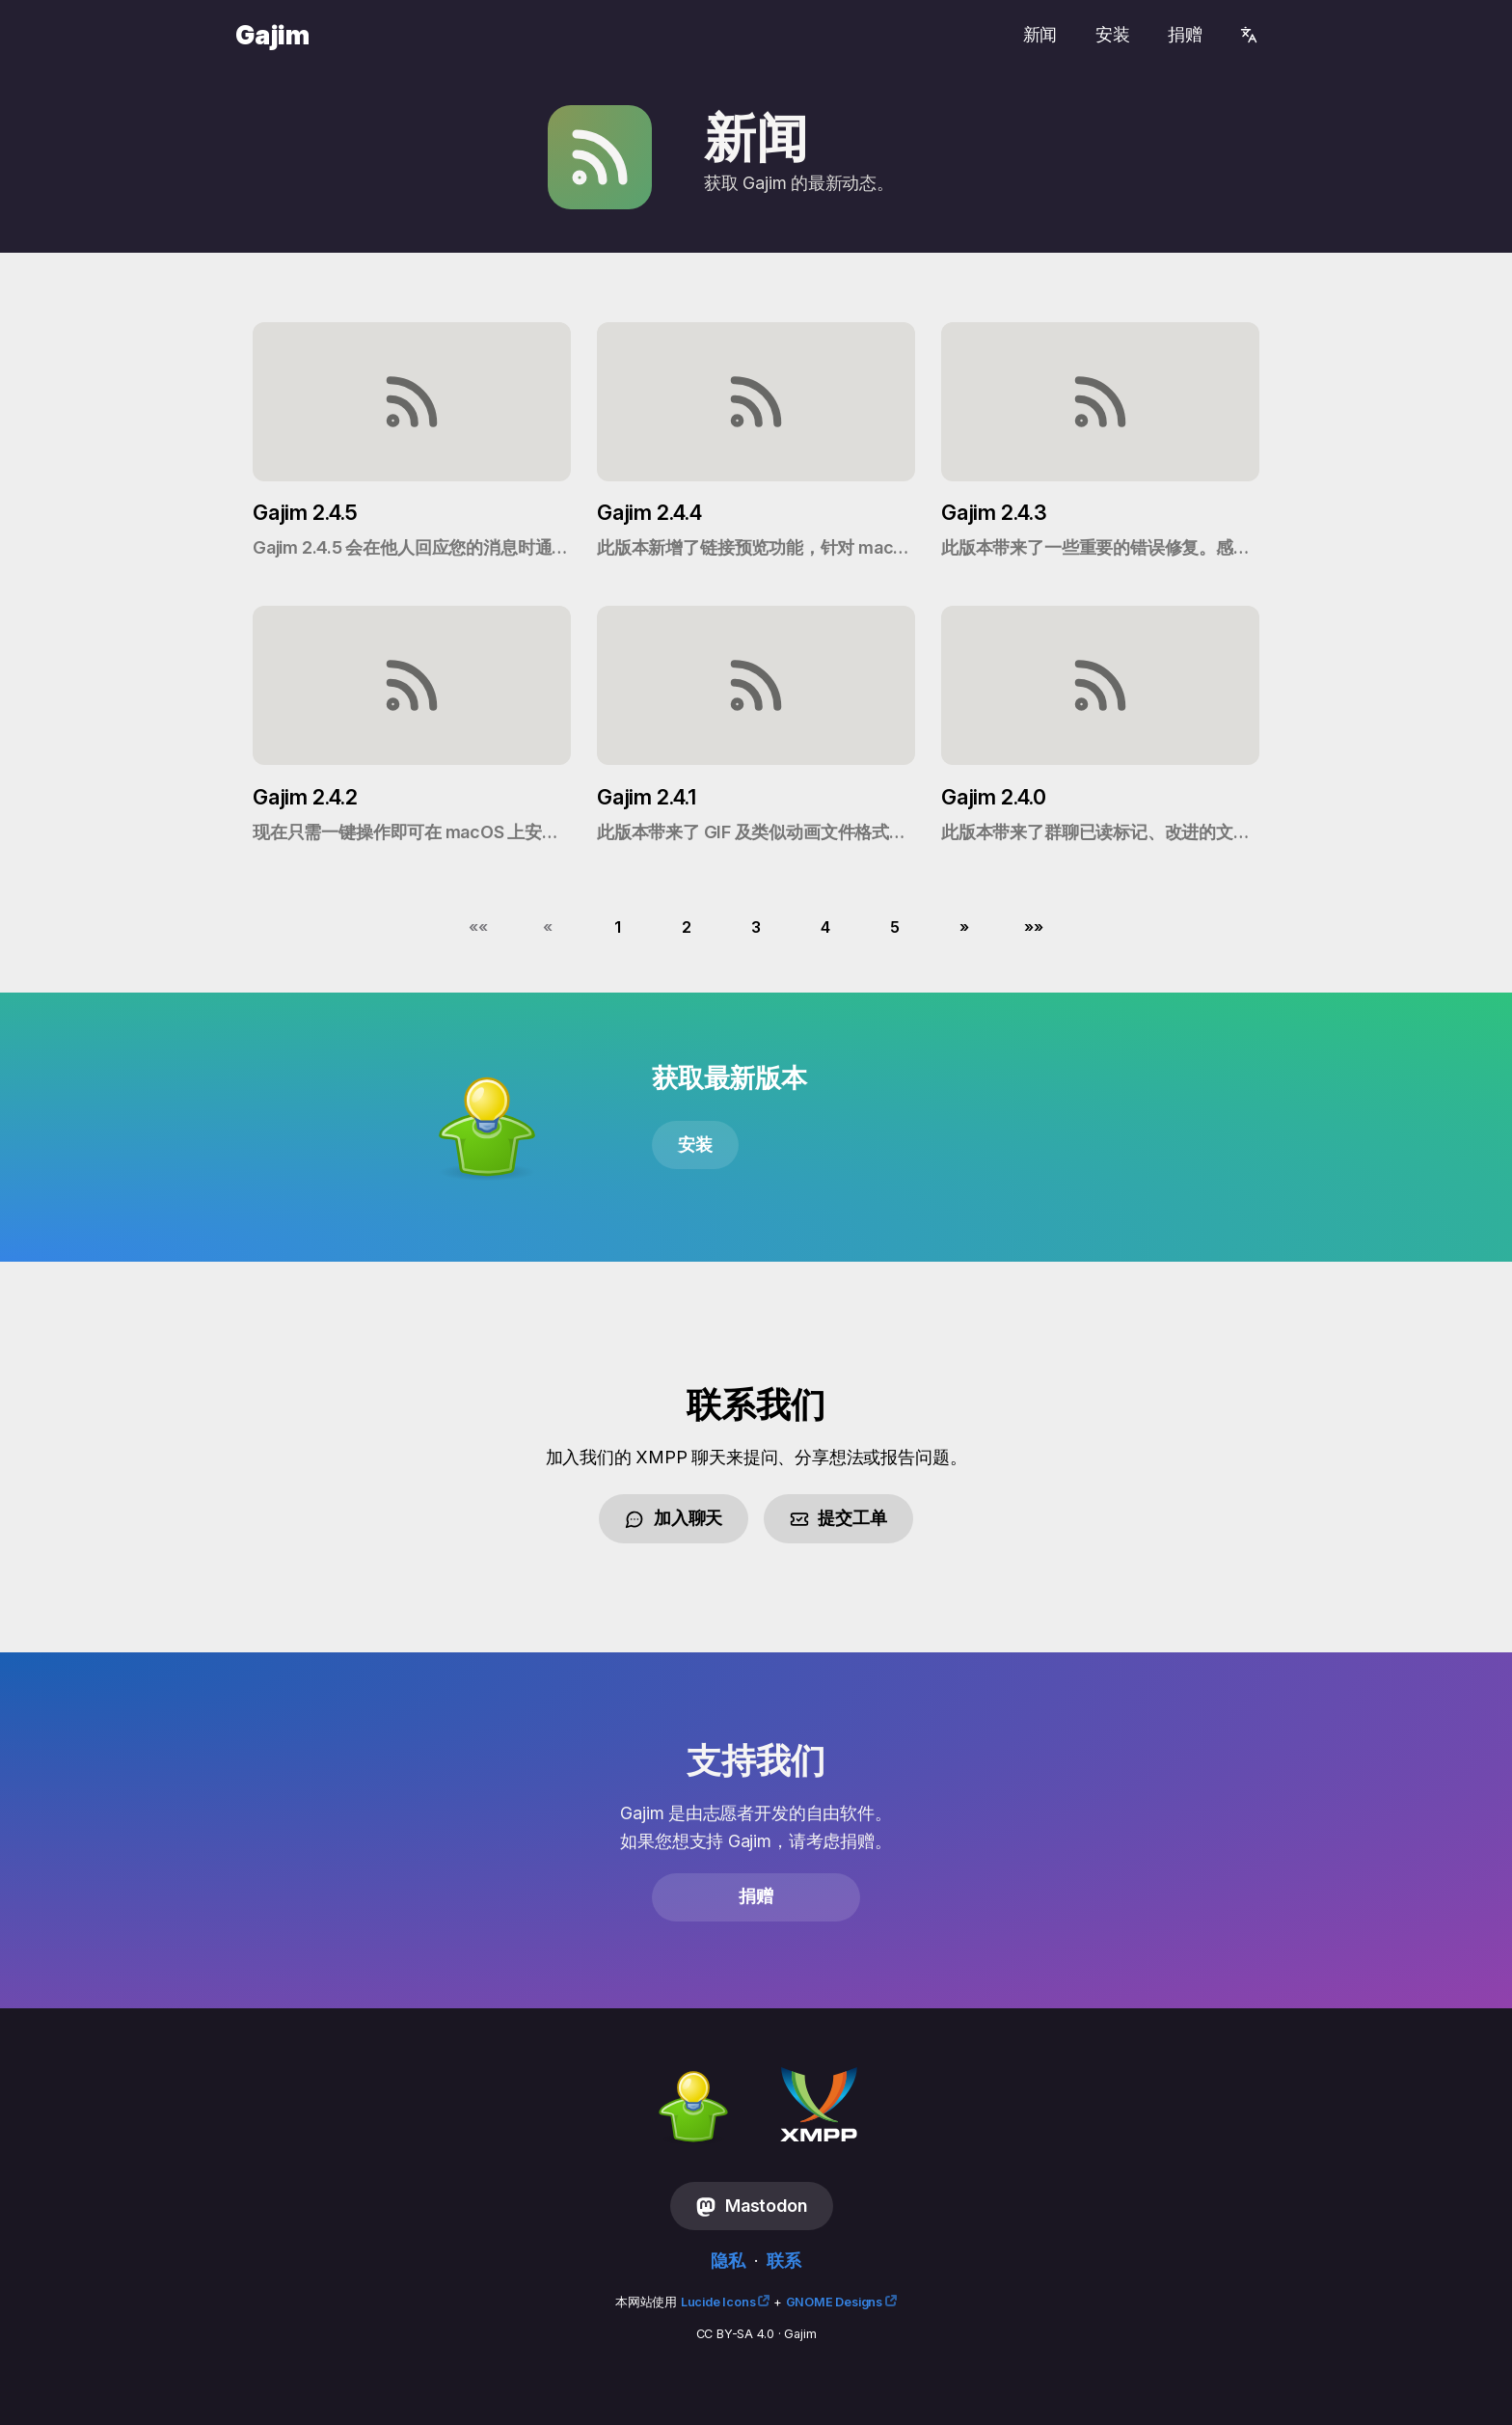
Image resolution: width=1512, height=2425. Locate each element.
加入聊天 (673, 1518)
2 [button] (686, 927)
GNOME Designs (834, 2302)
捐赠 (1185, 34)
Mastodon (751, 2206)
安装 (1112, 34)
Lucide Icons (718, 2302)
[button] (478, 927)
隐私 (728, 2260)
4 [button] (825, 927)
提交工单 (838, 1518)
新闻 (1040, 34)
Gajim (272, 35)
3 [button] (756, 927)
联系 (784, 2260)
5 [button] (895, 927)
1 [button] (617, 927)
